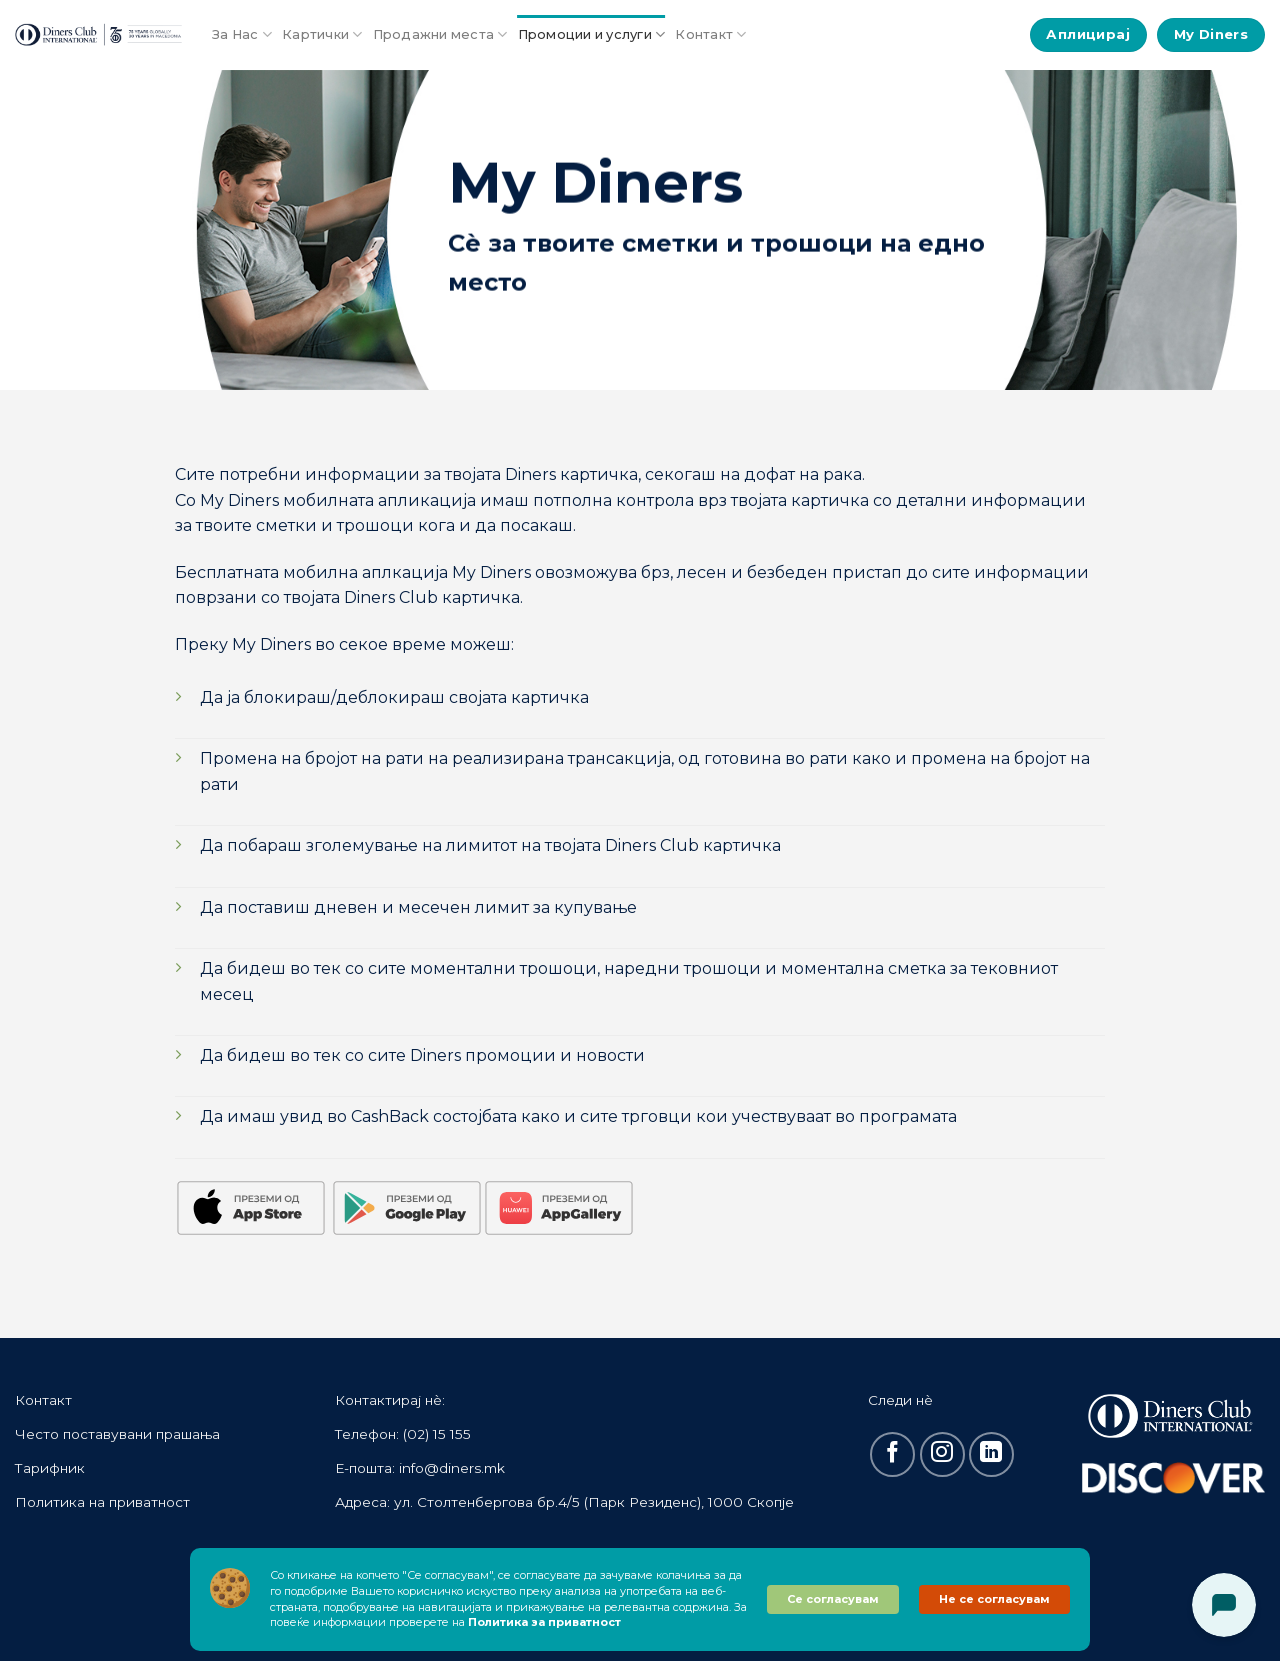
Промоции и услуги (592, 34)
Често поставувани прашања (117, 1434)
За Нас (242, 34)
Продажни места (440, 34)
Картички (322, 34)
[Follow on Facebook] (892, 1454)
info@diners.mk (452, 1468)
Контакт (710, 34)
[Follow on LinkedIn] (991, 1454)
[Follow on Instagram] (942, 1454)
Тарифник (50, 1468)
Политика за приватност (544, 1622)
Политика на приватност (102, 1502)
